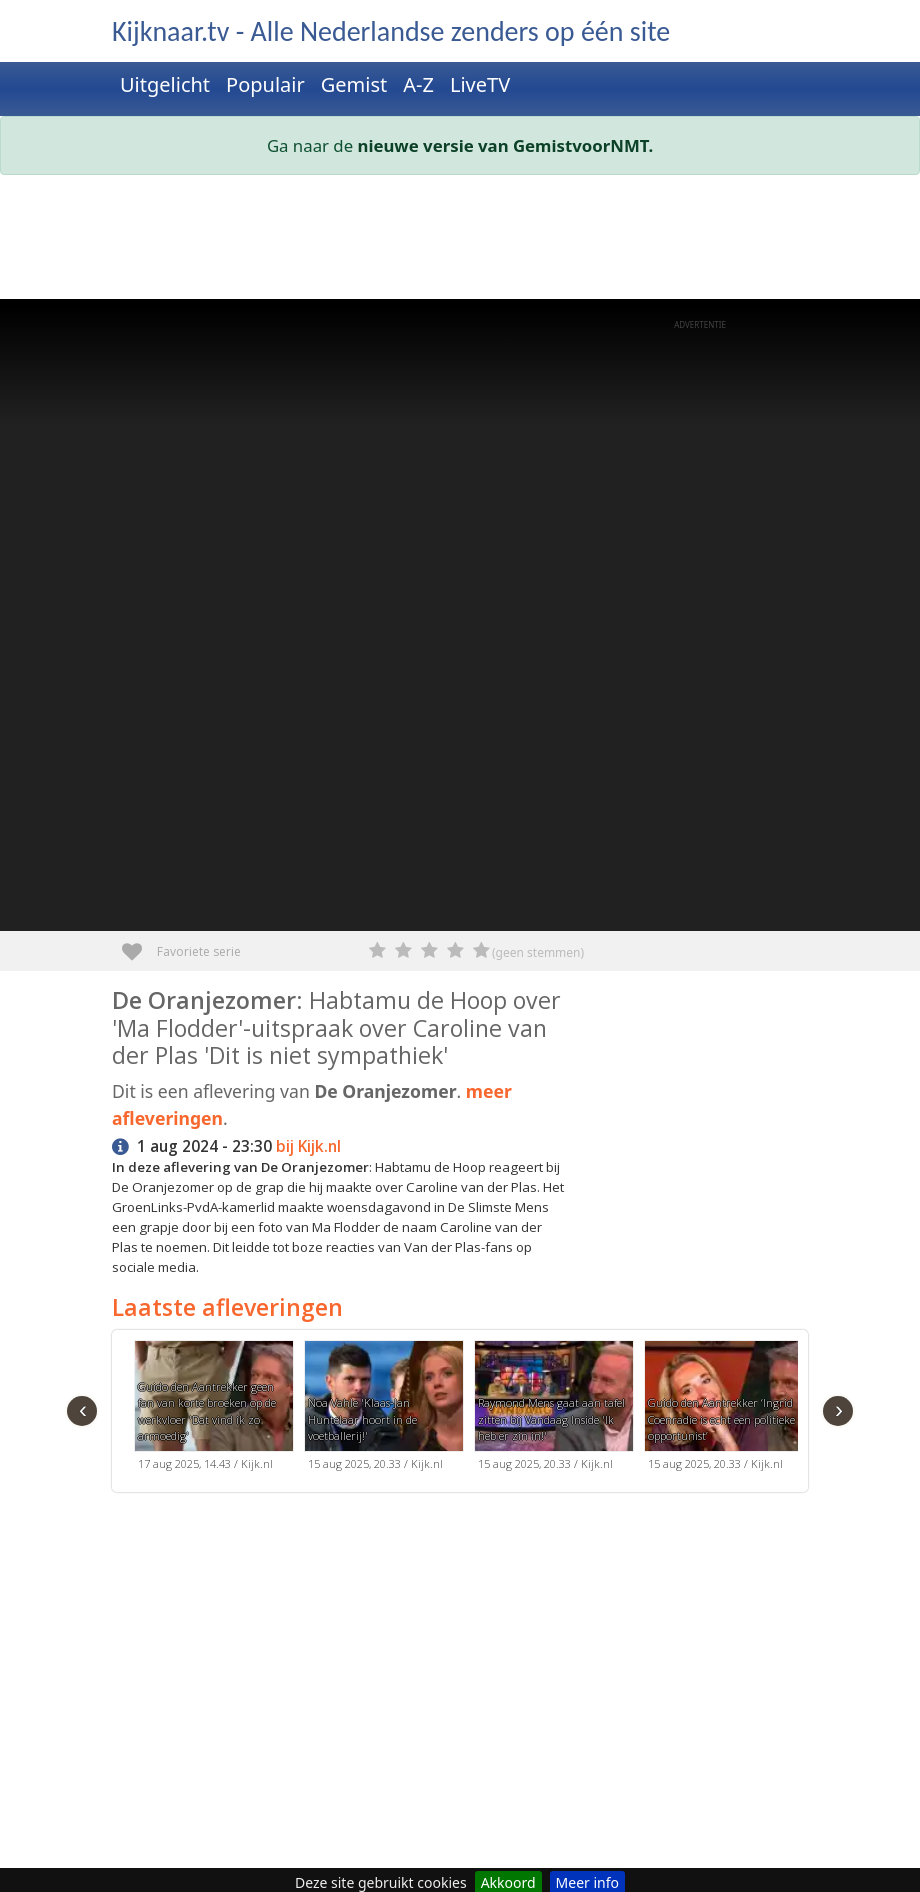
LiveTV (480, 84)
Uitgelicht (165, 84)
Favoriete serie (139, 944)
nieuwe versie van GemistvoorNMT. (506, 145)
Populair (265, 84)
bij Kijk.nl (308, 1146)
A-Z (418, 84)
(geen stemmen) (538, 952)
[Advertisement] (460, 241)
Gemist (354, 84)
